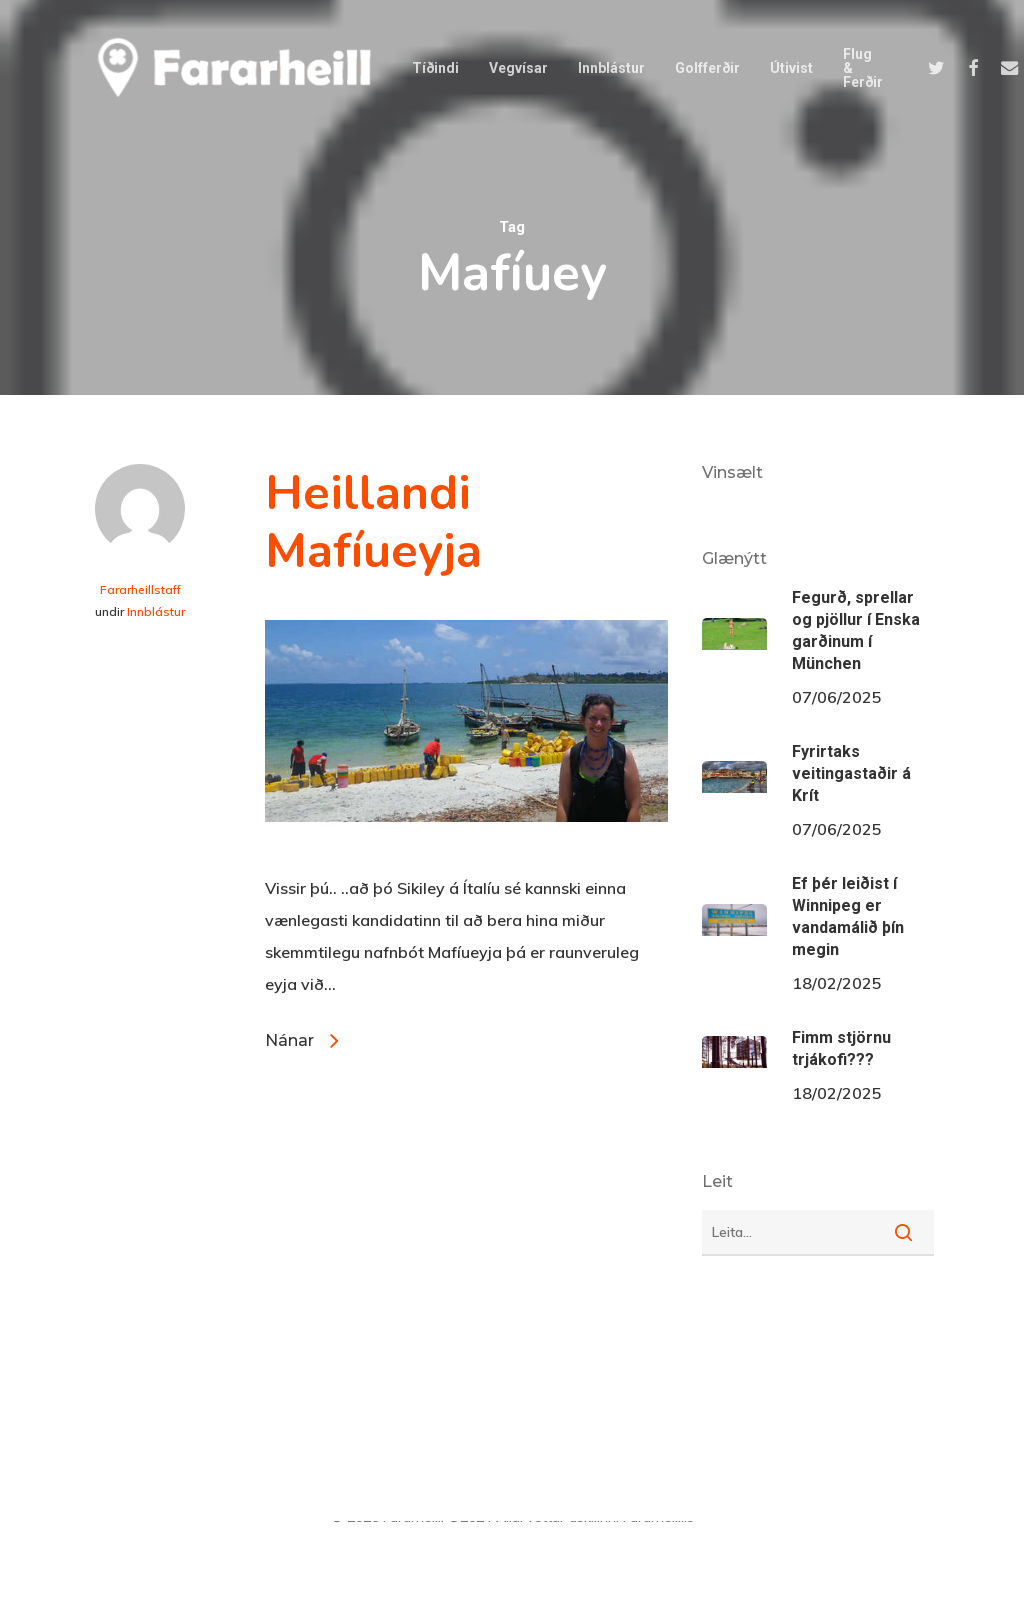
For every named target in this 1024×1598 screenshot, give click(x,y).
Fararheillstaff (140, 589)
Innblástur (156, 611)
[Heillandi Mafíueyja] (466, 856)
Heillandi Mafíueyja (373, 522)
